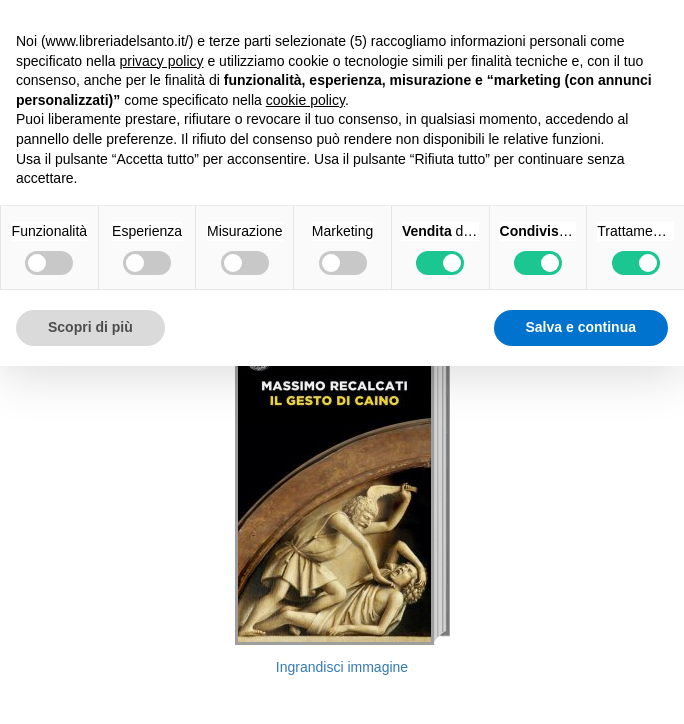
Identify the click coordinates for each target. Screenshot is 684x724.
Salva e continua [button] (581, 327)
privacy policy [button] (162, 61)
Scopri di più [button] (90, 327)
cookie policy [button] (305, 100)
